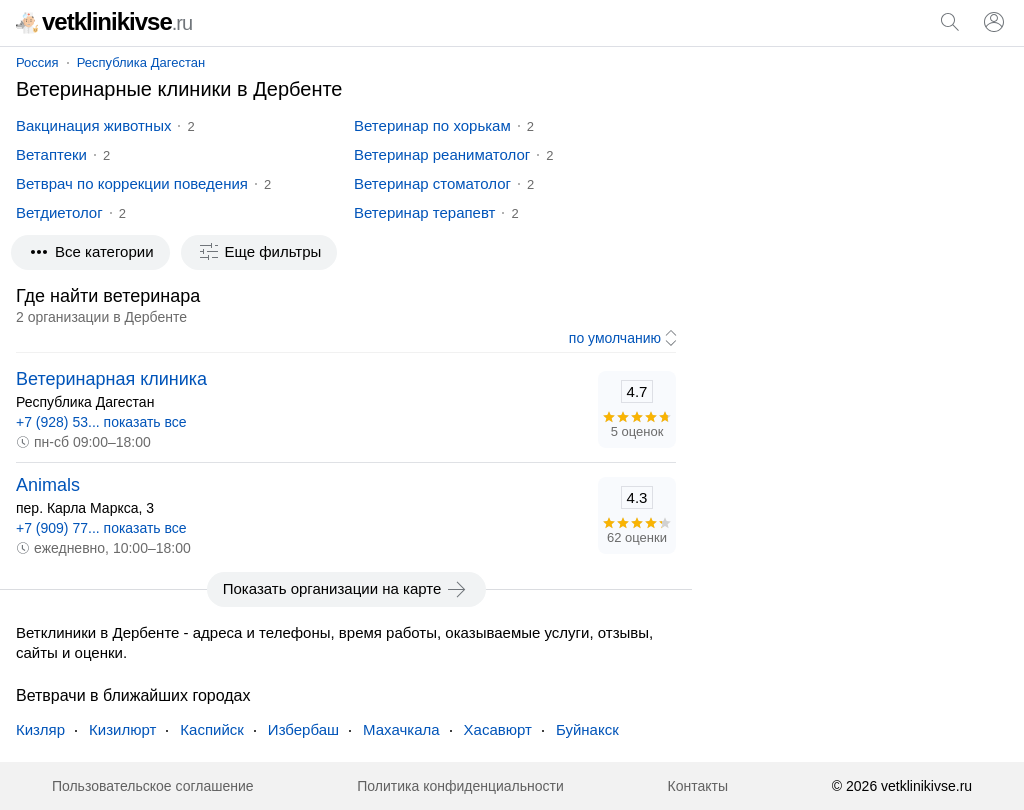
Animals (48, 485)
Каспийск (212, 729)
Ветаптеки (51, 154)
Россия (37, 62)
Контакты (698, 786)
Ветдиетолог (59, 212)
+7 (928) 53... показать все (101, 422)
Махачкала (401, 729)
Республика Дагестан (141, 62)
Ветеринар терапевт (424, 212)
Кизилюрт (122, 729)
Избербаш (303, 729)
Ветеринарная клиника (111, 379)
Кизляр (40, 729)
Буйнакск (587, 729)
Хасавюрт (498, 729)
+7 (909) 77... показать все (101, 528)
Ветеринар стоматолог (432, 183)
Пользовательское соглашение (153, 786)
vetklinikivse (104, 21)
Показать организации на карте (346, 589)
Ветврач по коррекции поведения (132, 183)
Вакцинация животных (93, 125)
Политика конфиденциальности (460, 786)
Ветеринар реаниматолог (442, 154)
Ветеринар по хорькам (432, 125)
